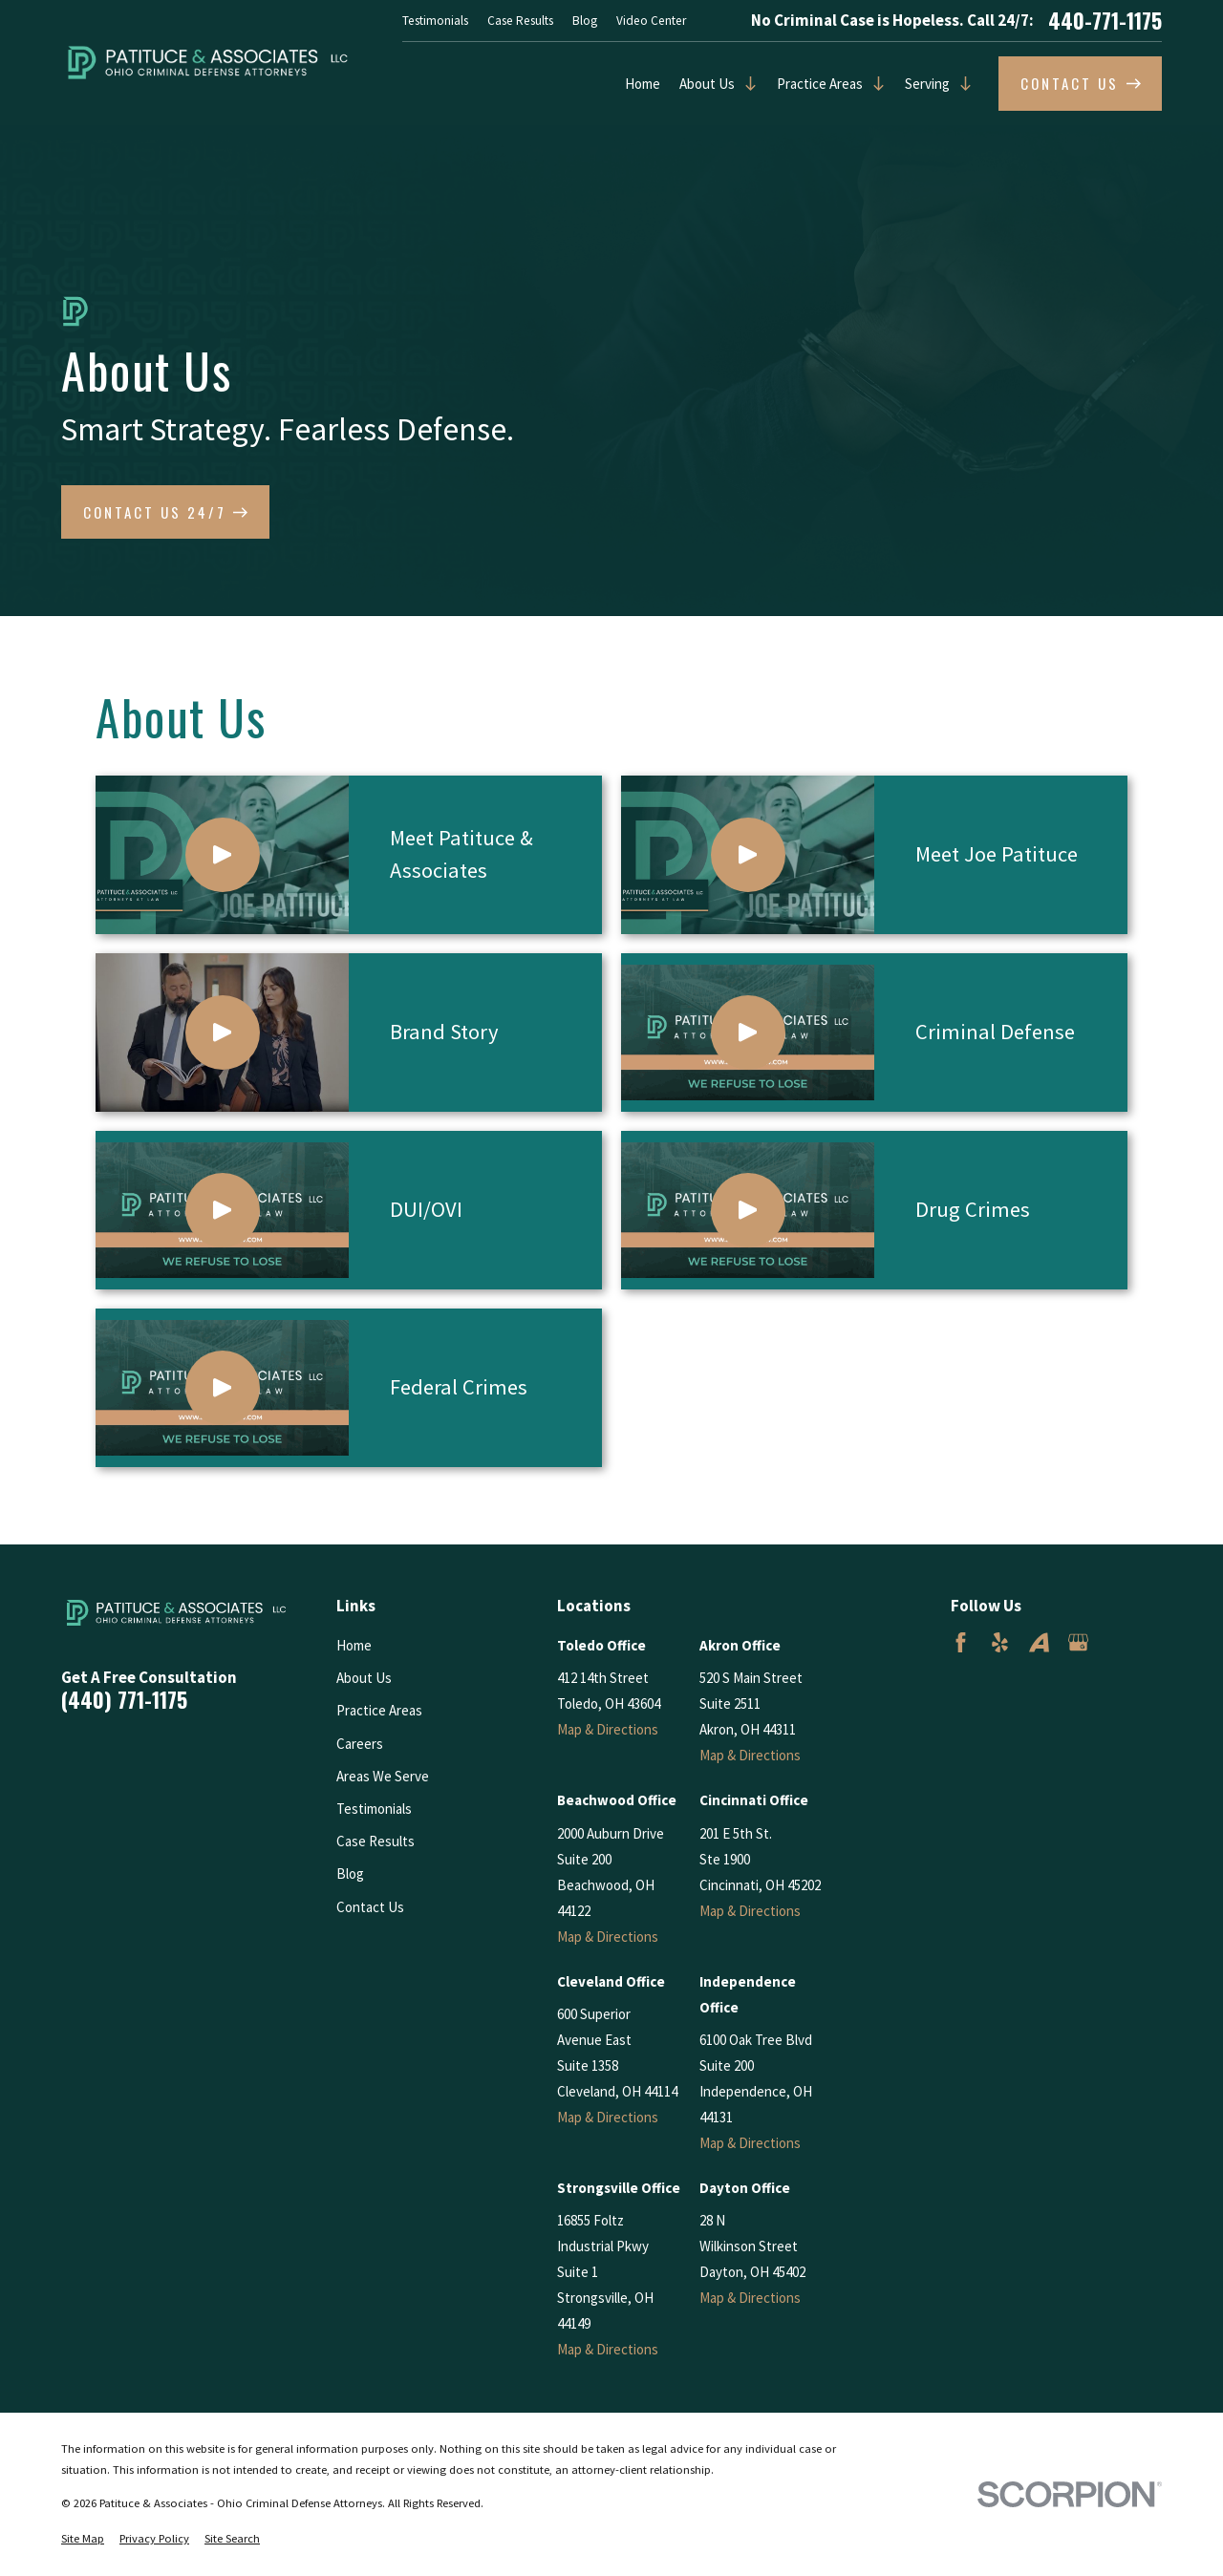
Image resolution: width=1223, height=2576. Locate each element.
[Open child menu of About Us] (746, 83)
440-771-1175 (1105, 21)
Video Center (651, 20)
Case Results (520, 20)
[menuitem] (82, 2539)
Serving (927, 84)
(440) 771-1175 (124, 1700)
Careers (359, 1744)
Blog (584, 20)
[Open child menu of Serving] (961, 83)
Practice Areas (820, 84)
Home (642, 84)
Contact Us (370, 1907)
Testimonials (435, 20)
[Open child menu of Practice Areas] (874, 83)
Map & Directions (607, 1729)
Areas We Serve (382, 1776)
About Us (707, 84)
